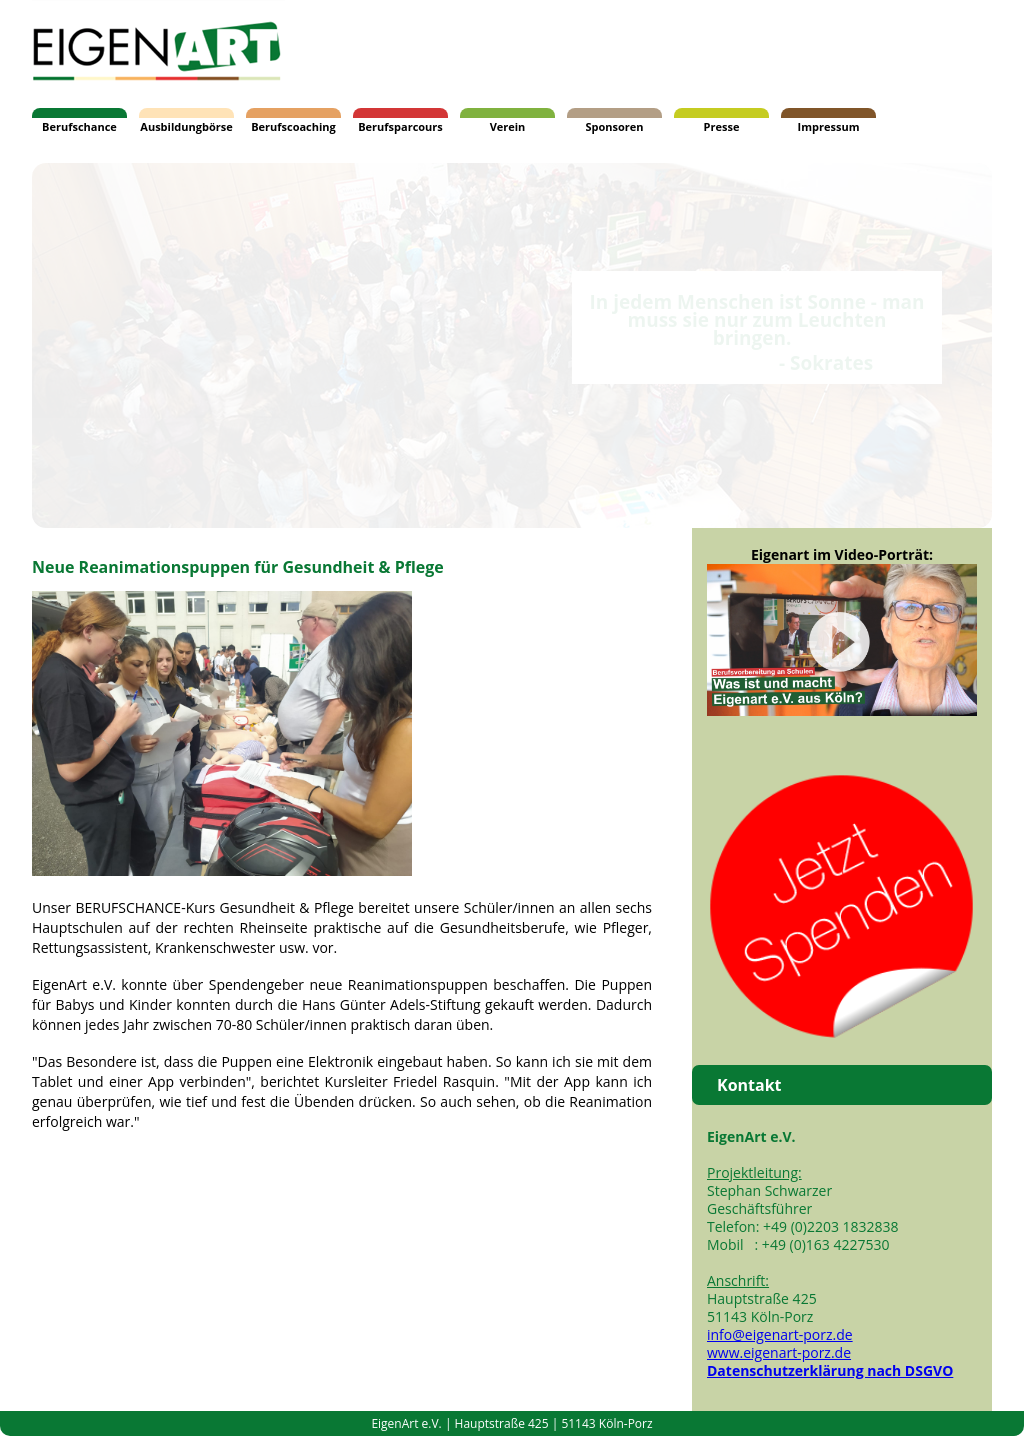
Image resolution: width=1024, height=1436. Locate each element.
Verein (508, 126)
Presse (722, 126)
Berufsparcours (400, 126)
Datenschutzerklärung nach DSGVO (830, 1370)
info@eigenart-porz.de (780, 1334)
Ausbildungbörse (186, 126)
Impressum (829, 126)
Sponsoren (614, 126)
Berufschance (79, 126)
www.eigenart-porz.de (779, 1352)
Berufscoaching (293, 126)
